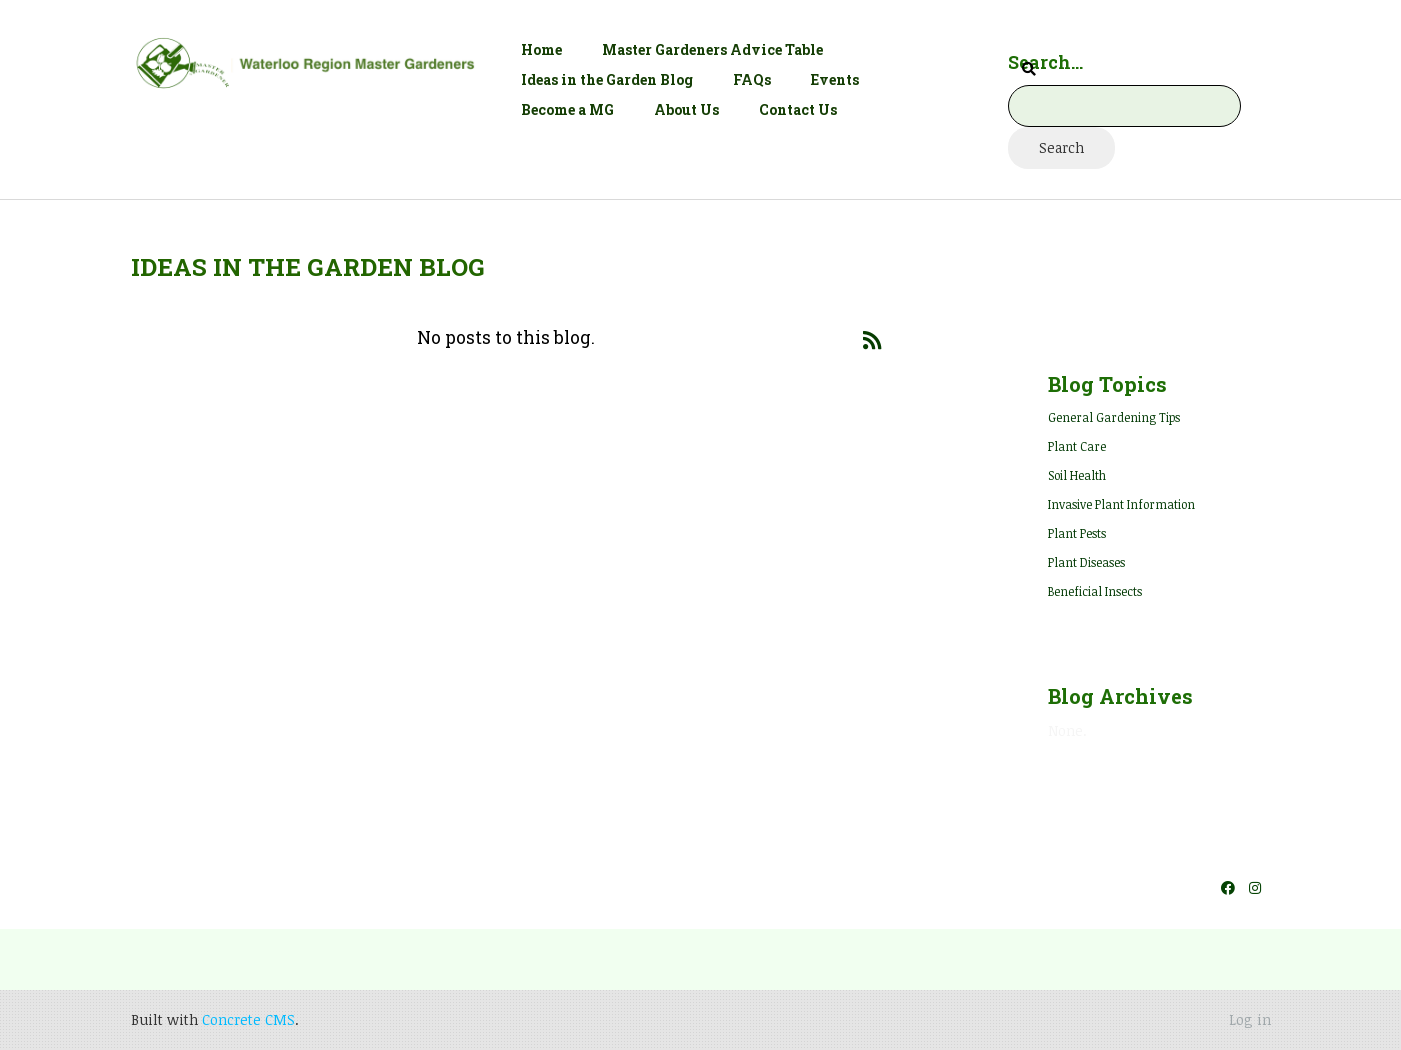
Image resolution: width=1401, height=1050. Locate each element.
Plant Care (1077, 446)
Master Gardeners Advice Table (712, 49)
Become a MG (567, 109)
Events (835, 79)
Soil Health (1077, 475)
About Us (686, 109)
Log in (1250, 1019)
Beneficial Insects (1095, 591)
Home (541, 49)
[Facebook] (1228, 887)
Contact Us (798, 109)
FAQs (752, 79)
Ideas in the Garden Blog (607, 79)
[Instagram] (1255, 887)
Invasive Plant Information (1121, 504)
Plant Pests (1077, 533)
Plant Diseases (1086, 562)
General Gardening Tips (1114, 417)
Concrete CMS (248, 1019)
